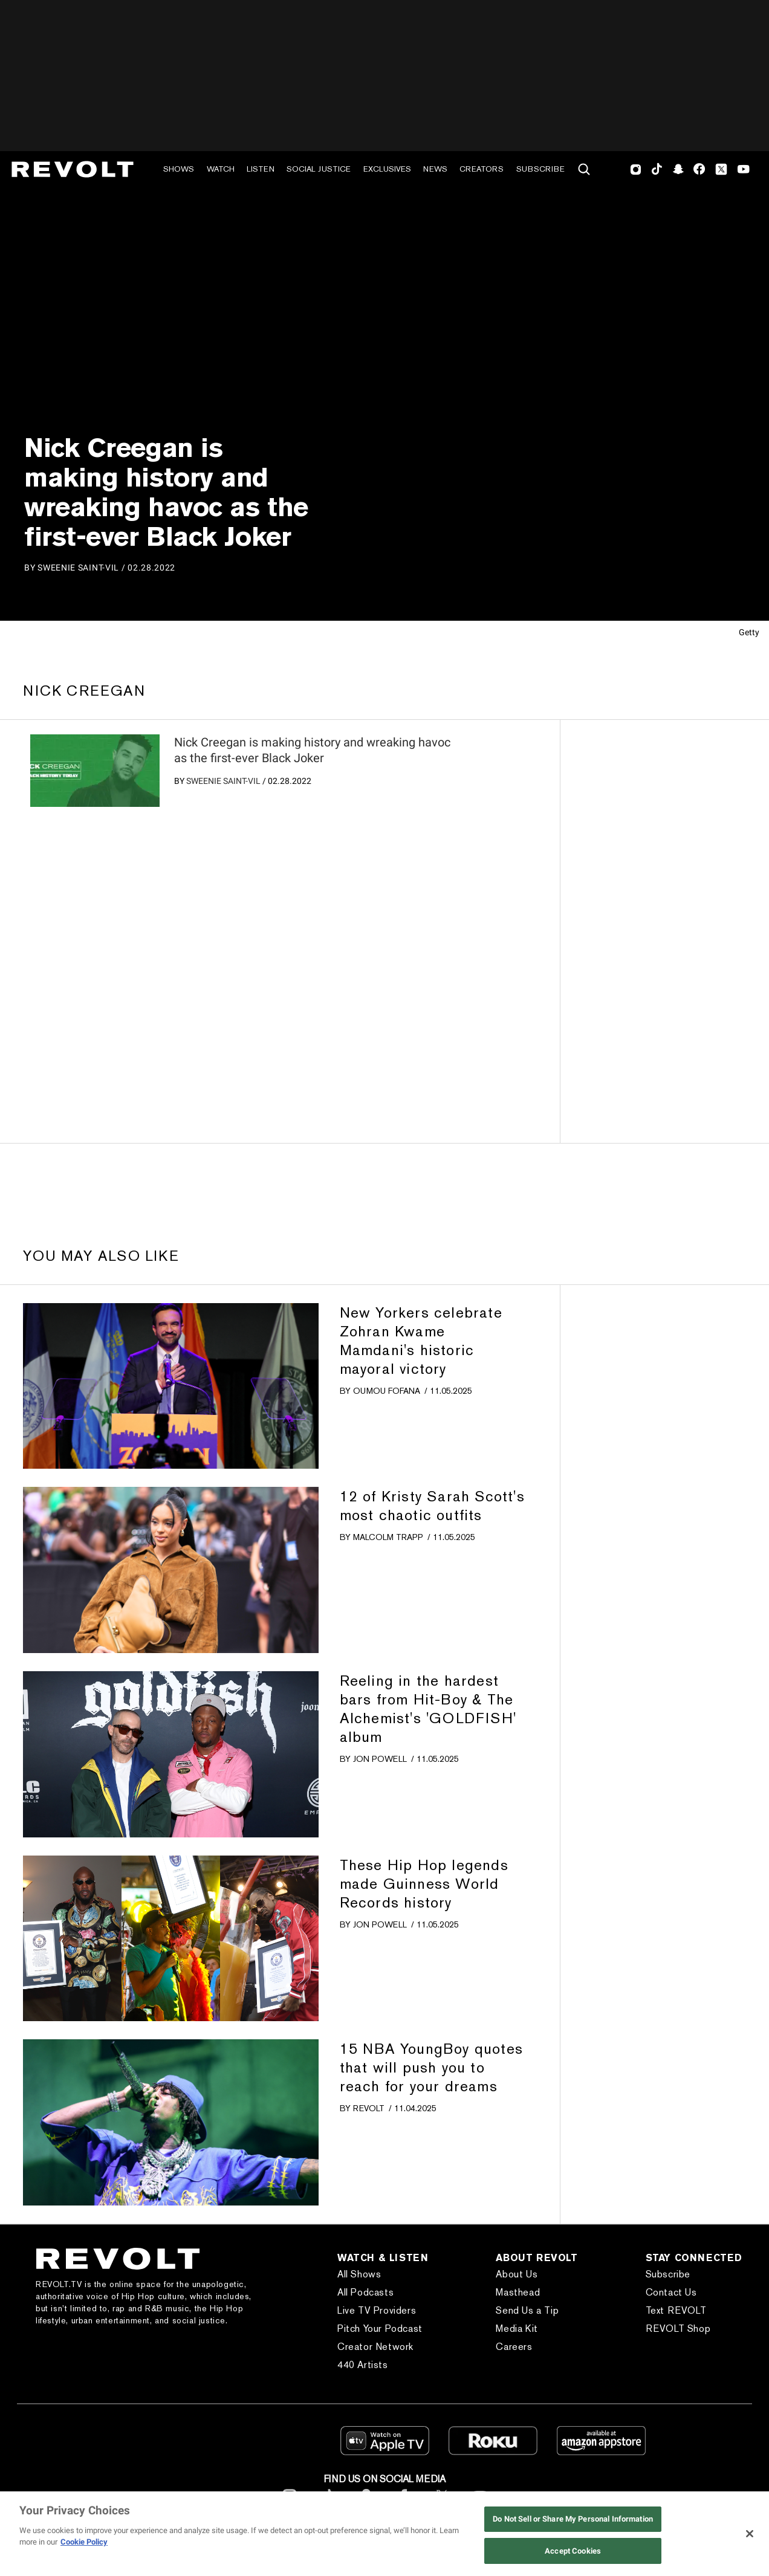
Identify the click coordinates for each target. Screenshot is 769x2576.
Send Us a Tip (527, 2310)
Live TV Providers (376, 2310)
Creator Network (375, 2346)
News (435, 169)
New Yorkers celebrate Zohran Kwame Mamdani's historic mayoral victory (421, 1340)
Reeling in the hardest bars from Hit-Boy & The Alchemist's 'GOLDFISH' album (428, 1708)
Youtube (744, 170)
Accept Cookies (573, 2550)
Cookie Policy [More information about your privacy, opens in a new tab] (84, 2541)
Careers (514, 2346)
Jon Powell (380, 1758)
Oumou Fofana (386, 1390)
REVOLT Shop (678, 2328)
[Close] (749, 2533)
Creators (481, 169)
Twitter (721, 169)
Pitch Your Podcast (380, 2328)
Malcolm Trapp (388, 1537)
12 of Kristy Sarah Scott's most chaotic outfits (432, 1505)
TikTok (657, 169)
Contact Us (671, 2292)
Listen (260, 169)
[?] (95, 770)
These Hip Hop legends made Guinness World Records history (424, 1884)
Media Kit (516, 2328)
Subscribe (540, 169)
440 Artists (362, 2364)
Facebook (699, 169)
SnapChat (678, 169)
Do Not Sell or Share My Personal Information (573, 2518)
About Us (516, 2274)
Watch (221, 169)
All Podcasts (365, 2292)
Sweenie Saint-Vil (223, 781)
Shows (178, 169)
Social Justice (319, 169)
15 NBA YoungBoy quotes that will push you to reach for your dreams (431, 2067)
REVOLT (368, 2108)
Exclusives (387, 169)
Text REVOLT (676, 2310)
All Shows (359, 2274)
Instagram (636, 169)
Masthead (518, 2292)
